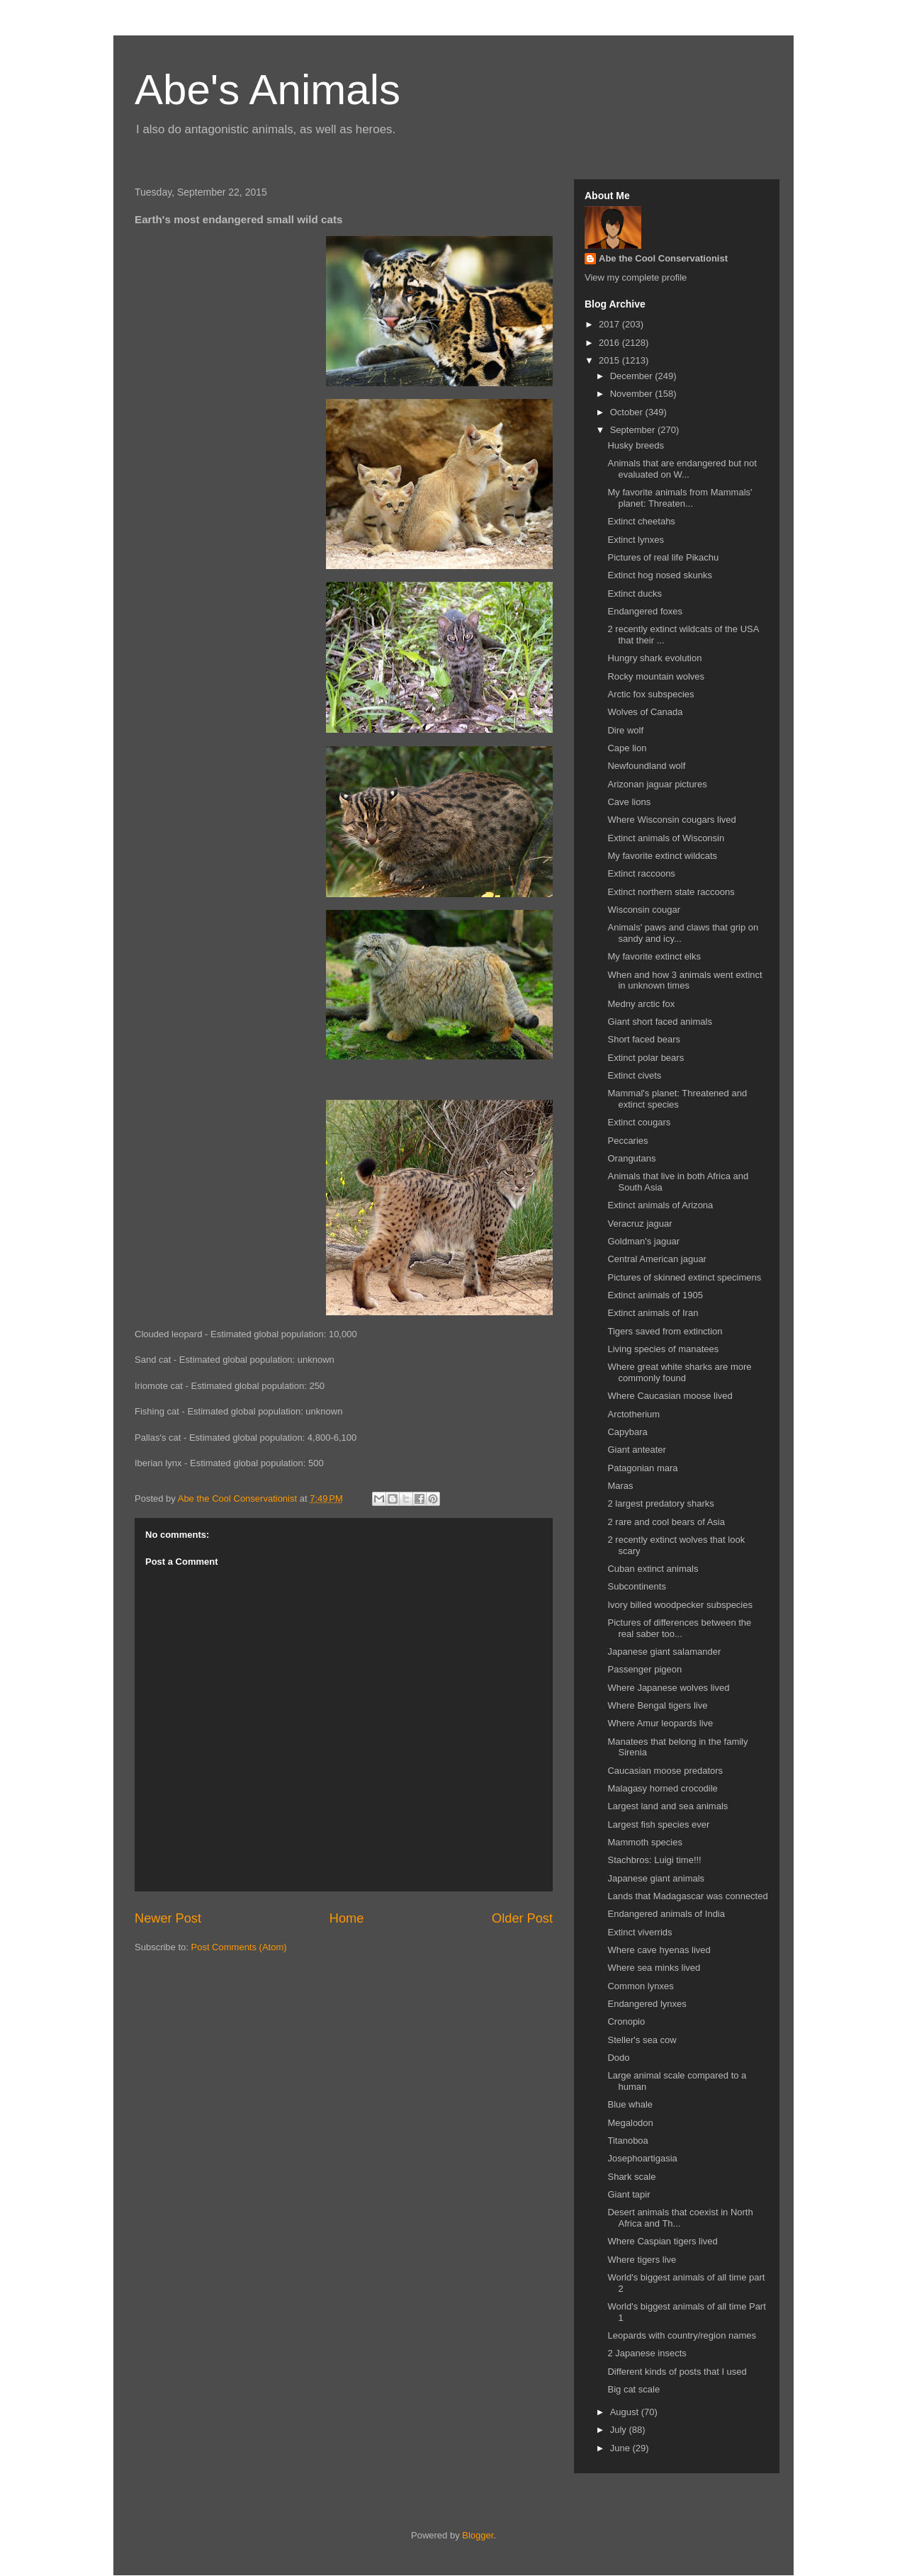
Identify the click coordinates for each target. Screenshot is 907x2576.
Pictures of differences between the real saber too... (679, 1628)
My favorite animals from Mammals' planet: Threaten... (679, 498)
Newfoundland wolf (646, 765)
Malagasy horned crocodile (662, 1788)
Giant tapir (628, 2194)
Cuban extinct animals (652, 1568)
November (632, 393)
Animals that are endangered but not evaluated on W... (681, 469)
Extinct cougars (638, 1122)
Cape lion (626, 748)
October (628, 412)
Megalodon (630, 2122)
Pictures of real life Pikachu (663, 557)
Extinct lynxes (635, 539)
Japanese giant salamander (664, 1651)
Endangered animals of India (666, 1913)
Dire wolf (625, 730)
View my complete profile (636, 277)
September (634, 429)
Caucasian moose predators (665, 1770)
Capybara (627, 1432)
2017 (610, 324)
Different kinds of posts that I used (676, 2371)
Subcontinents (636, 1586)
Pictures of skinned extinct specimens (684, 1277)
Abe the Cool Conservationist (663, 258)
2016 (610, 342)
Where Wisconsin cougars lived (671, 819)
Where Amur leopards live (660, 1723)
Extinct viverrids (639, 1932)
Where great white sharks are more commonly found (679, 1372)
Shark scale (631, 2176)
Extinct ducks (634, 593)
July (619, 2429)
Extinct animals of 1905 (654, 1295)
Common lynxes (640, 1986)
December (632, 376)
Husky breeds (635, 445)
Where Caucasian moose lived (669, 1395)
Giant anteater (636, 1449)
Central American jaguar (656, 1259)
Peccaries (627, 1140)
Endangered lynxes (646, 2003)
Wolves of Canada (644, 712)
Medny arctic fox (641, 1004)
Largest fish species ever (658, 1824)
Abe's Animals (267, 89)
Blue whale (630, 2104)
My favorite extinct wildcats (662, 855)
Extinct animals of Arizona (660, 1205)
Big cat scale (633, 2389)
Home (346, 1918)
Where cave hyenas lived (658, 1950)
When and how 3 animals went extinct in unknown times (684, 980)
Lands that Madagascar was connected (687, 1896)
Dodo (618, 2057)
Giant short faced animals (659, 1021)
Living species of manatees (663, 1349)
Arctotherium (633, 1414)
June (621, 2448)
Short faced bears (643, 1039)
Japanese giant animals (655, 1878)
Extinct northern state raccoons (670, 892)
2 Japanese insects (646, 2353)
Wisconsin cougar (643, 909)
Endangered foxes (644, 611)
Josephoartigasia (642, 2158)
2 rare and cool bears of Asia (666, 1522)
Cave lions (628, 802)
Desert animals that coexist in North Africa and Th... (680, 2218)
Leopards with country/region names (681, 2335)
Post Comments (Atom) (239, 1947)
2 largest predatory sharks (660, 1503)
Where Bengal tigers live (657, 1705)
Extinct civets (634, 1075)
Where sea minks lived (653, 1967)
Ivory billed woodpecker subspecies (680, 1604)
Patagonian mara (642, 1468)
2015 (610, 360)
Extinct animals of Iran (652, 1312)
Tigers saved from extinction (664, 1331)
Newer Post (168, 1918)
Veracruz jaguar (639, 1223)
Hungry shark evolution (654, 658)
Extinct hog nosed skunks (659, 575)
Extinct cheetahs (641, 521)
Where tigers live (641, 2259)
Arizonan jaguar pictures (656, 784)
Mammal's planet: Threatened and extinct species (677, 1099)
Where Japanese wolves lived (668, 1687)
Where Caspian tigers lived (662, 2241)
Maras (620, 1485)
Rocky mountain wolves (655, 676)
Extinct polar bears (645, 1057)
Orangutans (631, 1158)
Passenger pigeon (644, 1669)
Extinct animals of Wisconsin (665, 838)
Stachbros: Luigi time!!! (654, 1860)
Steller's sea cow (641, 2040)
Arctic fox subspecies (650, 694)
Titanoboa (627, 2140)
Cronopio (626, 2021)
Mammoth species (644, 1842)
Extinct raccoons (641, 873)
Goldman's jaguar (643, 1241)
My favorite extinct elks (654, 956)
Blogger (477, 2535)
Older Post (522, 1918)
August (625, 2412)
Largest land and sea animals (667, 1806)
